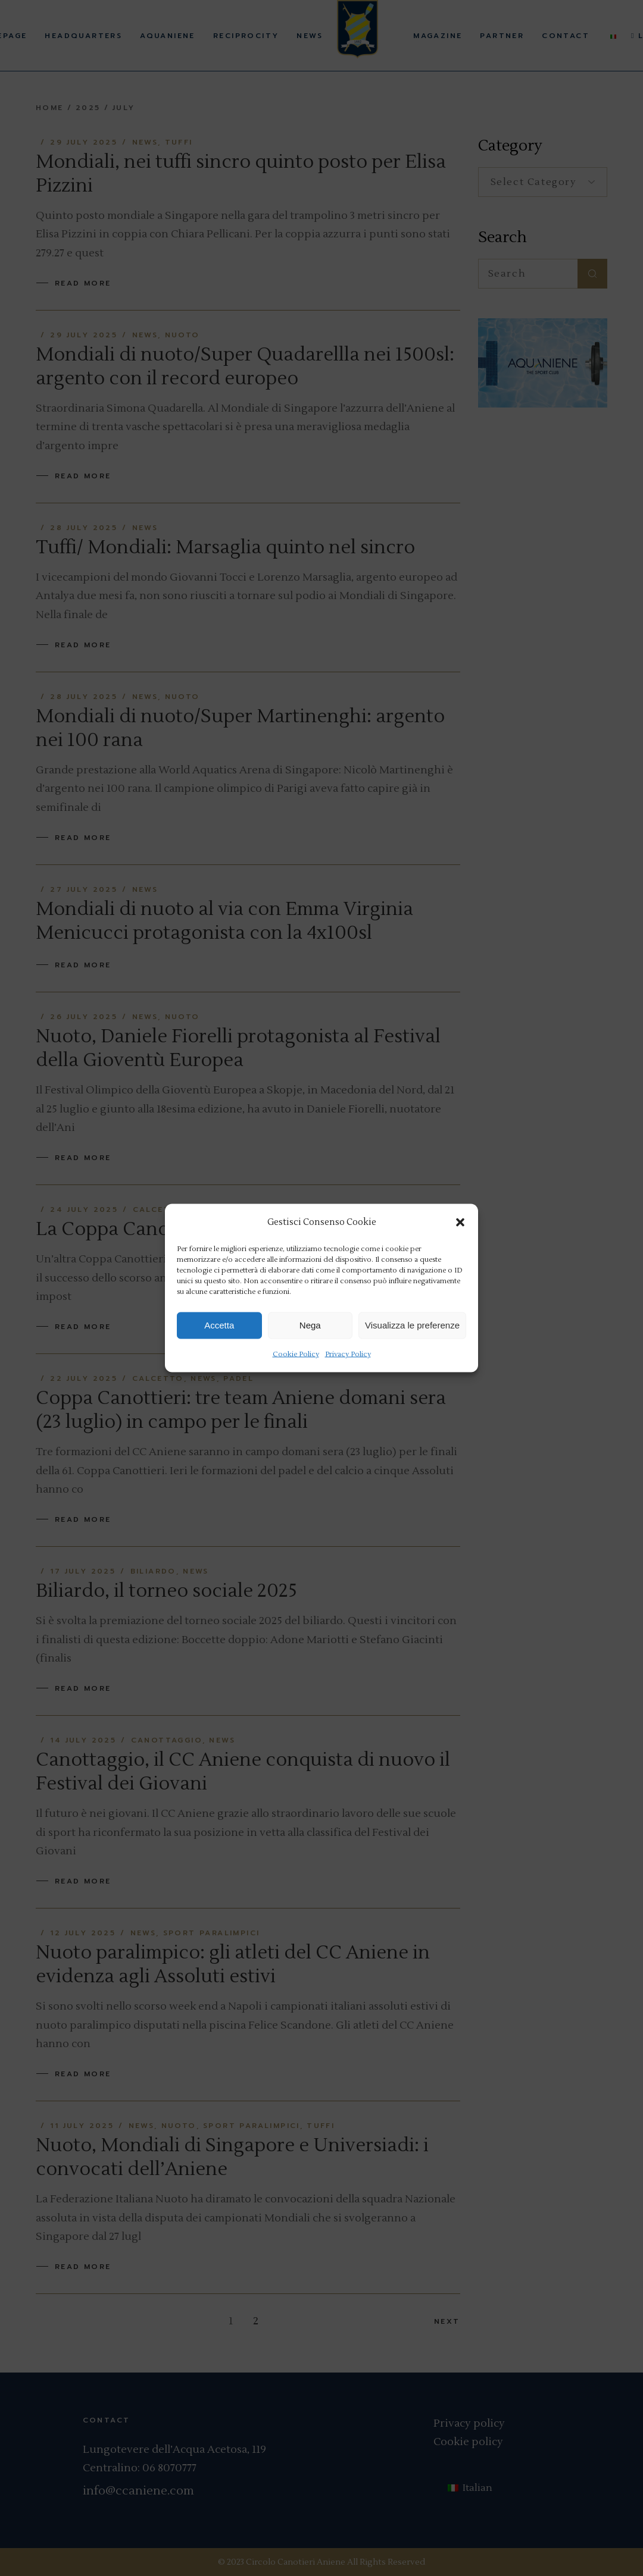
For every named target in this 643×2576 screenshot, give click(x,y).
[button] (460, 1222)
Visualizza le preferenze (412, 1325)
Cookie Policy (296, 1353)
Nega (310, 1325)
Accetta (219, 1325)
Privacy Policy (348, 1353)
